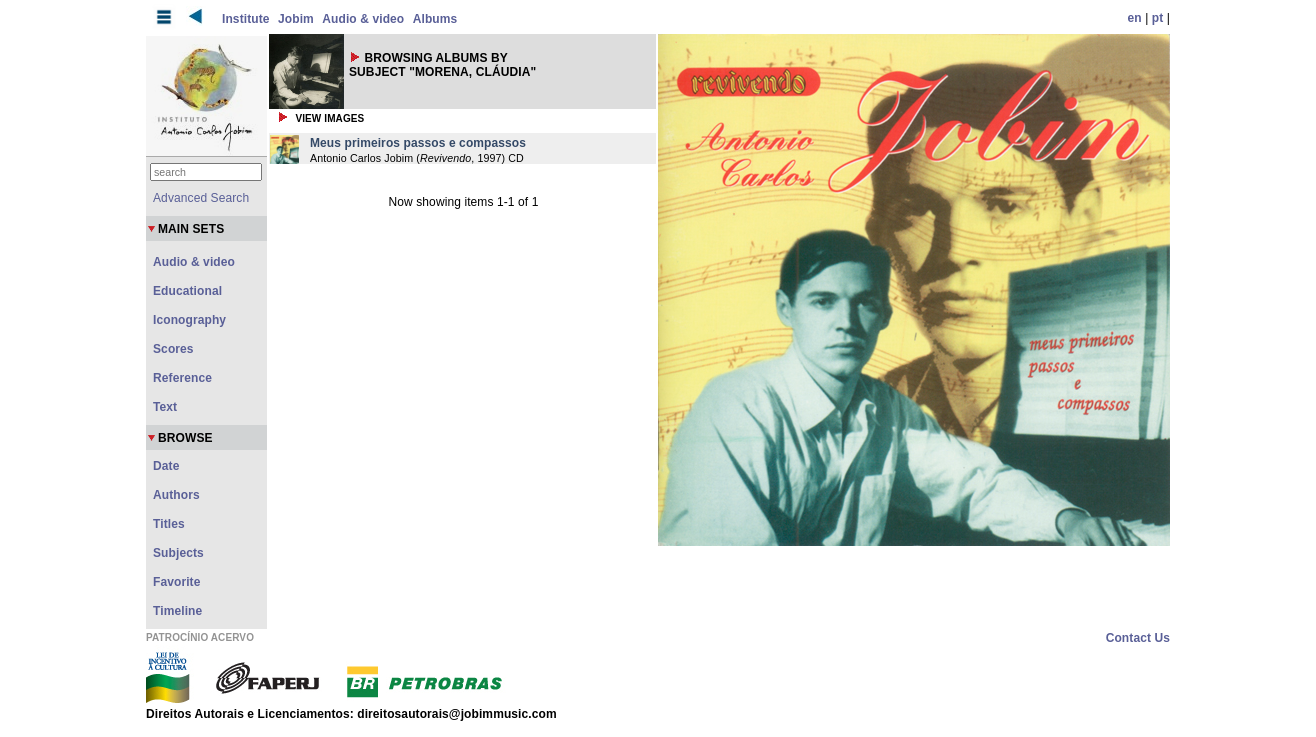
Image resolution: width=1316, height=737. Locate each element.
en (1135, 18)
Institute (246, 19)
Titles (169, 524)
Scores (173, 349)
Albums (435, 19)
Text (165, 407)
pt (1158, 18)
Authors (176, 495)
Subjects (178, 553)
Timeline (177, 611)
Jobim (296, 19)
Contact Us (1138, 638)
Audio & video (363, 19)
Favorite (176, 582)
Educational (187, 291)
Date (166, 466)
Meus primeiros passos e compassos (418, 143)
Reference (182, 378)
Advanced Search (201, 198)
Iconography (189, 320)
